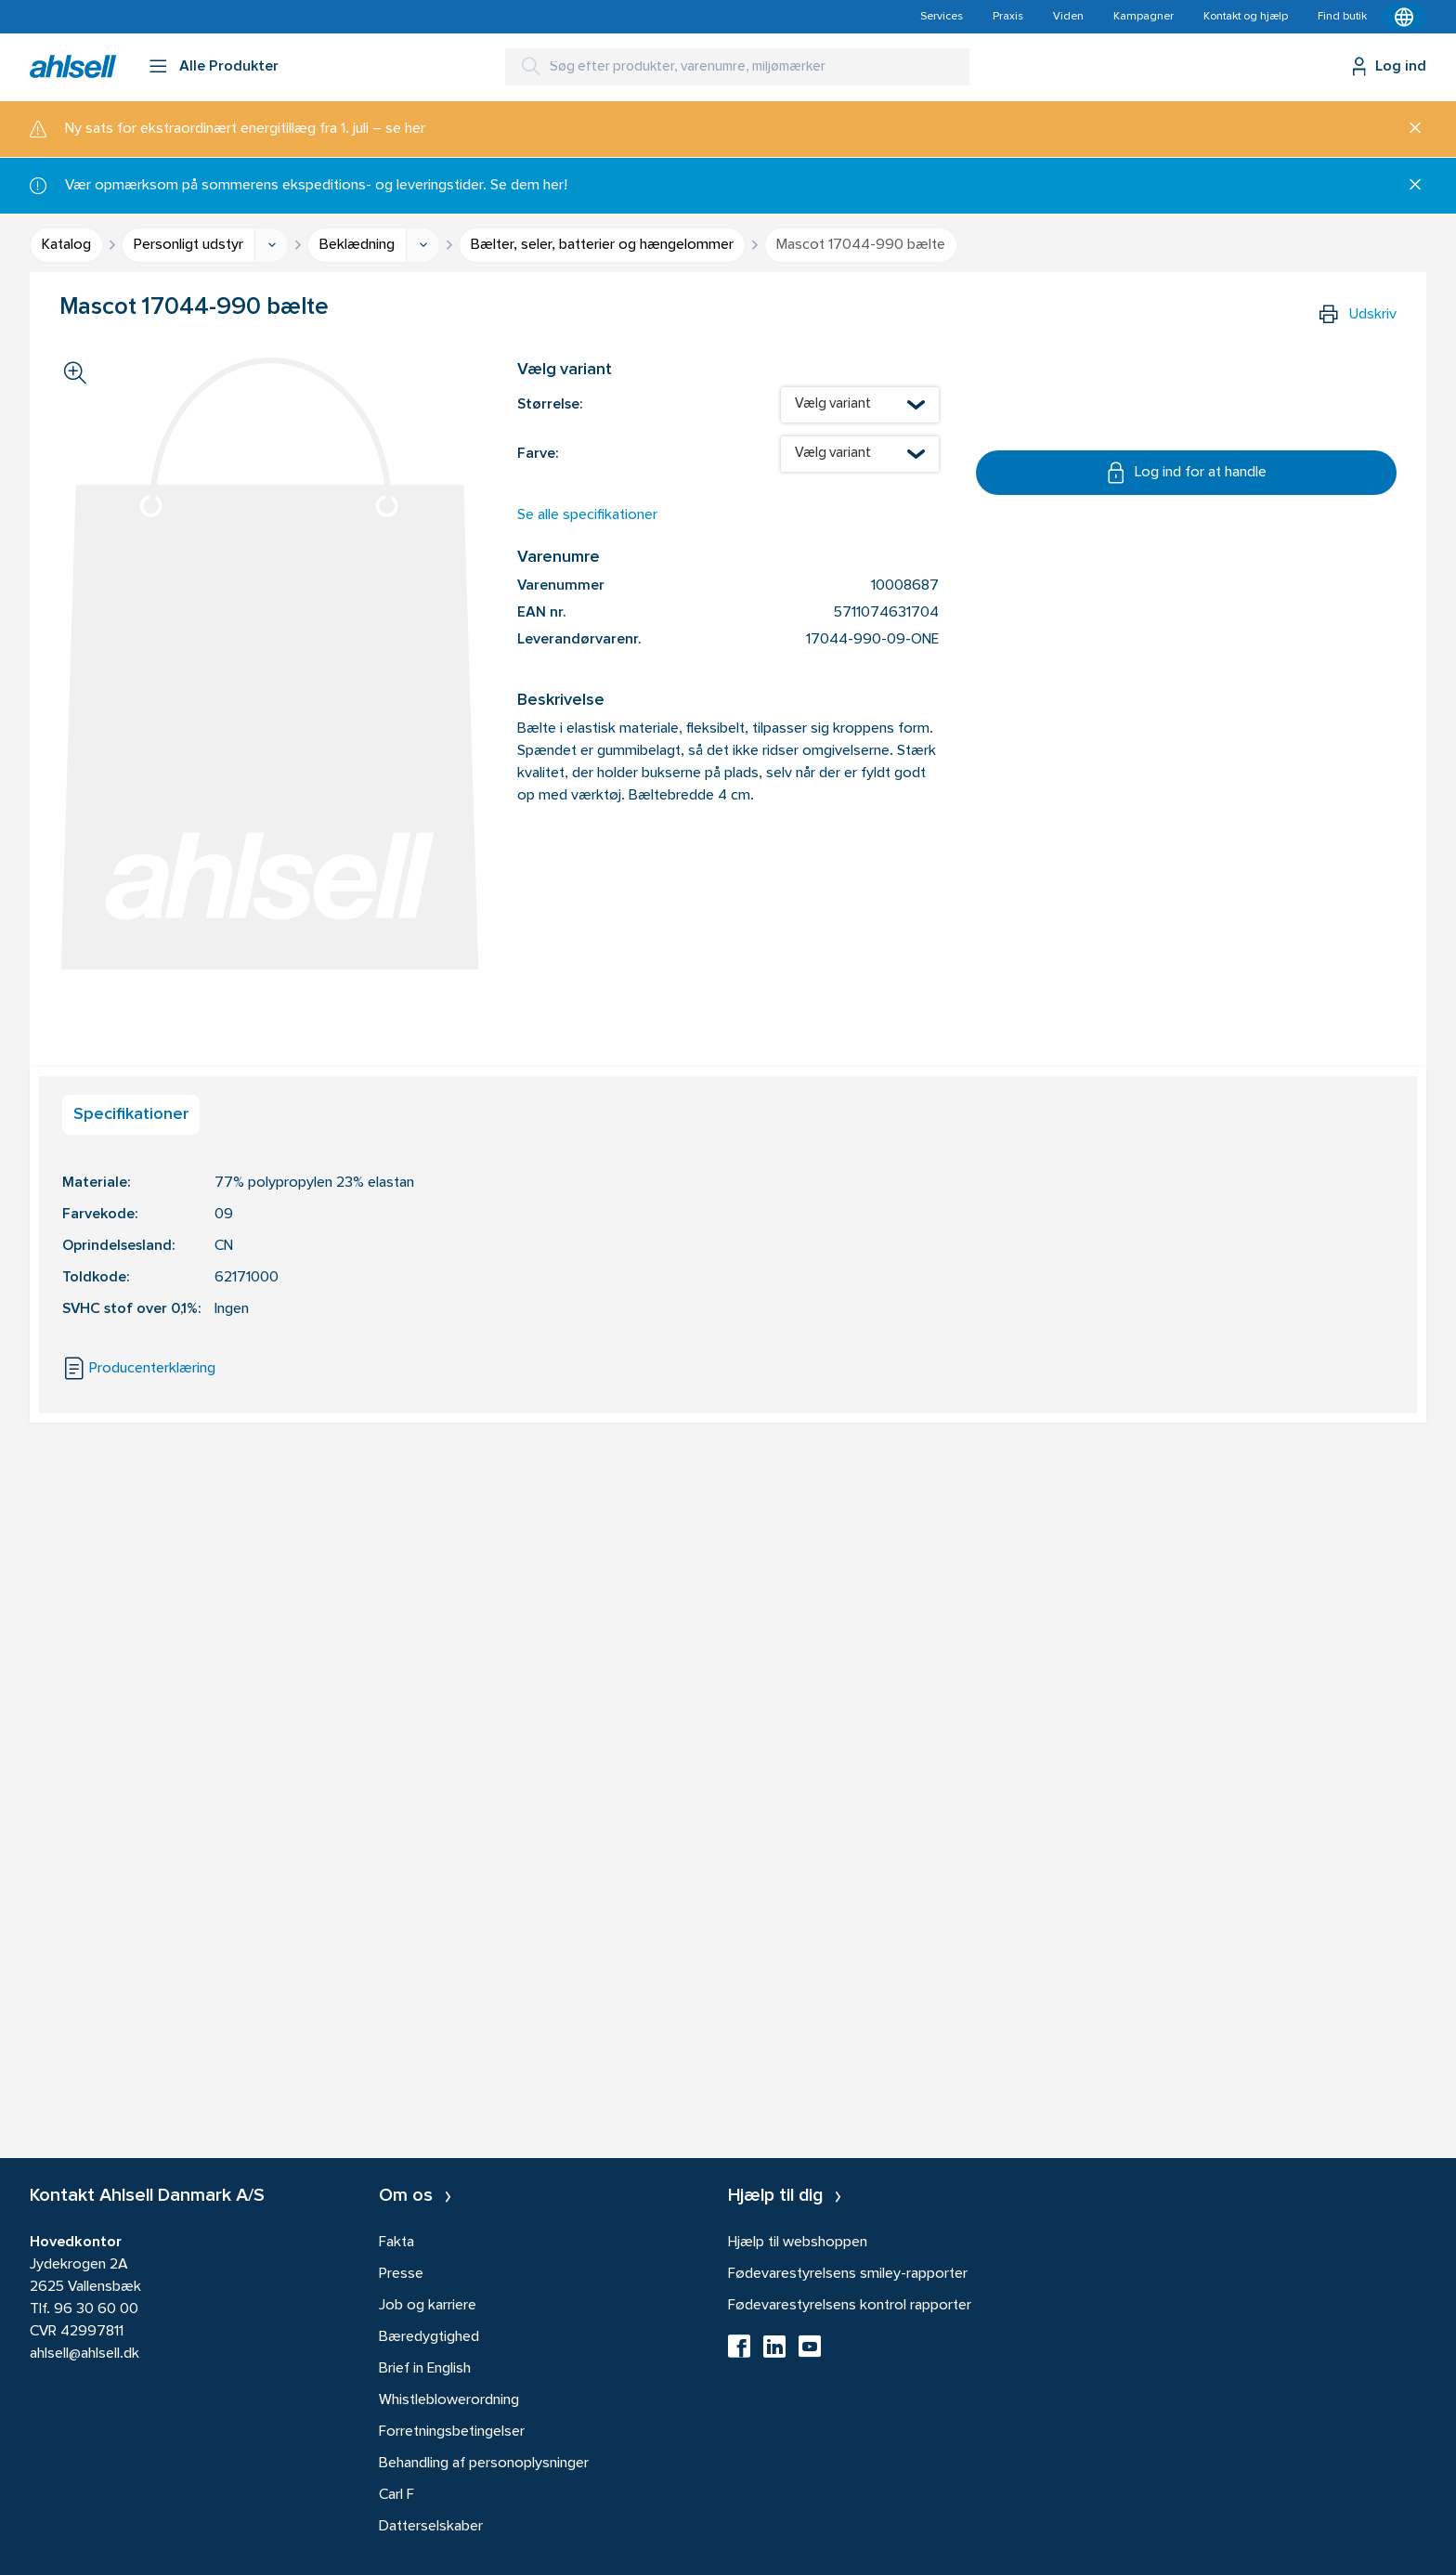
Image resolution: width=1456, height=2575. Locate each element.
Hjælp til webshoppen (797, 2242)
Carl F (396, 2495)
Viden (1068, 16)
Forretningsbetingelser (452, 2431)
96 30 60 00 (96, 2309)
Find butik (1342, 16)
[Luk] (1408, 129)
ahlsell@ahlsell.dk (84, 2353)
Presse (401, 2274)
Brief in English (425, 2368)
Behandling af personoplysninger (484, 2463)
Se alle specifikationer (587, 515)
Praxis (1008, 16)
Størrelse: (549, 404)
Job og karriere (427, 2305)
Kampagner (1143, 16)
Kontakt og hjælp (1245, 16)
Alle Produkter (229, 66)
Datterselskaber (431, 2526)
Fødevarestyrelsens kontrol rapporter (849, 2305)
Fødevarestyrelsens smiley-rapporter (848, 2274)
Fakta (396, 2242)
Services (941, 16)
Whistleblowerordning (449, 2400)
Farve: (537, 454)
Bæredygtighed (429, 2337)
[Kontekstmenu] (1404, 17)
